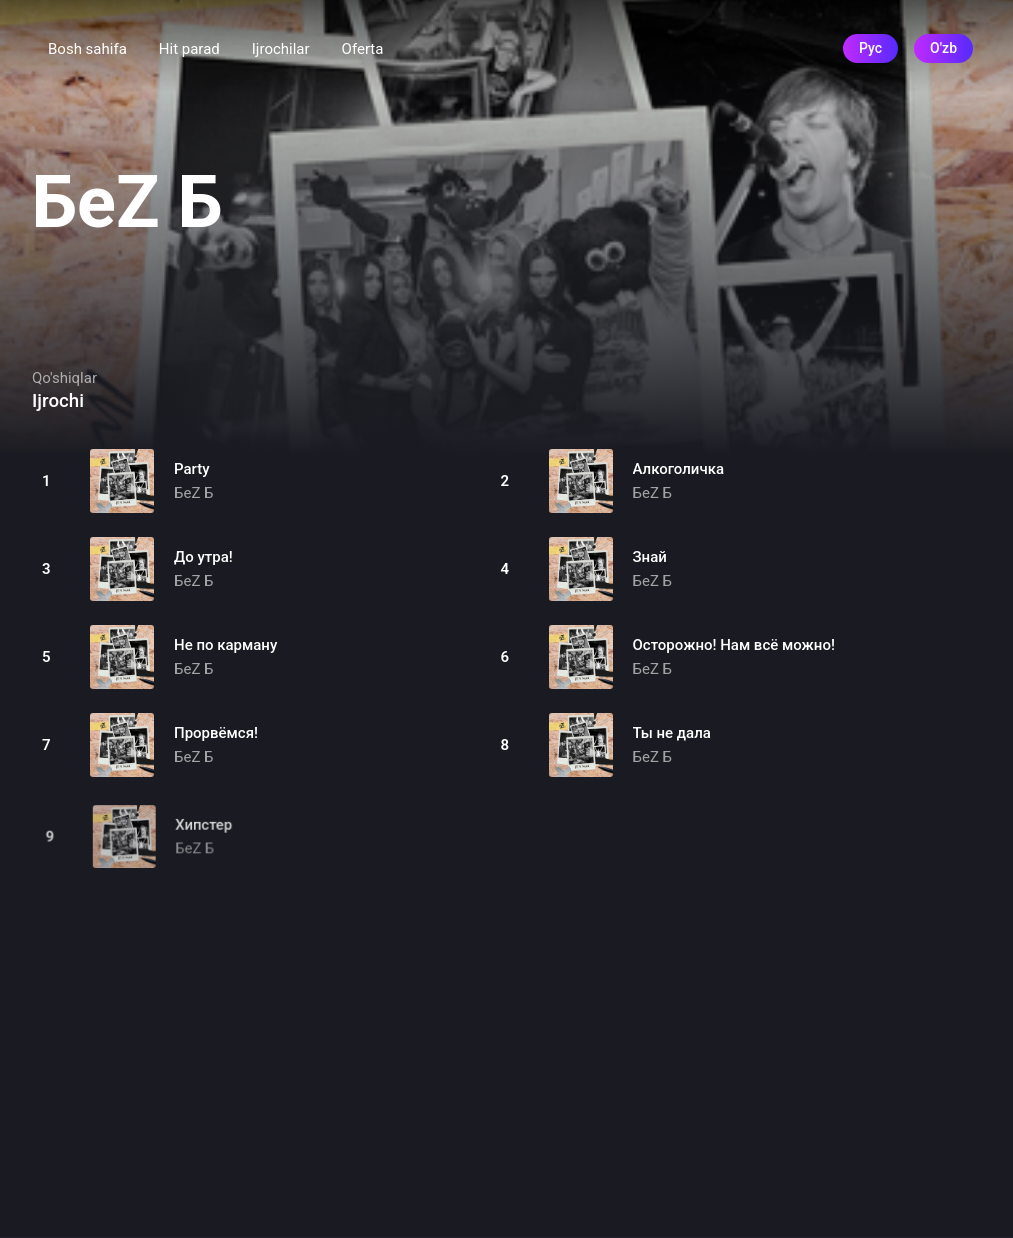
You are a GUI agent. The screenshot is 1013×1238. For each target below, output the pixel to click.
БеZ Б (194, 493)
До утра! (203, 557)
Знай (650, 557)
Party (192, 469)
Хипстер (206, 835)
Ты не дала (672, 733)
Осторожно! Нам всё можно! (734, 645)
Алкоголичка (678, 469)
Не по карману (225, 645)
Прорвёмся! (216, 733)
